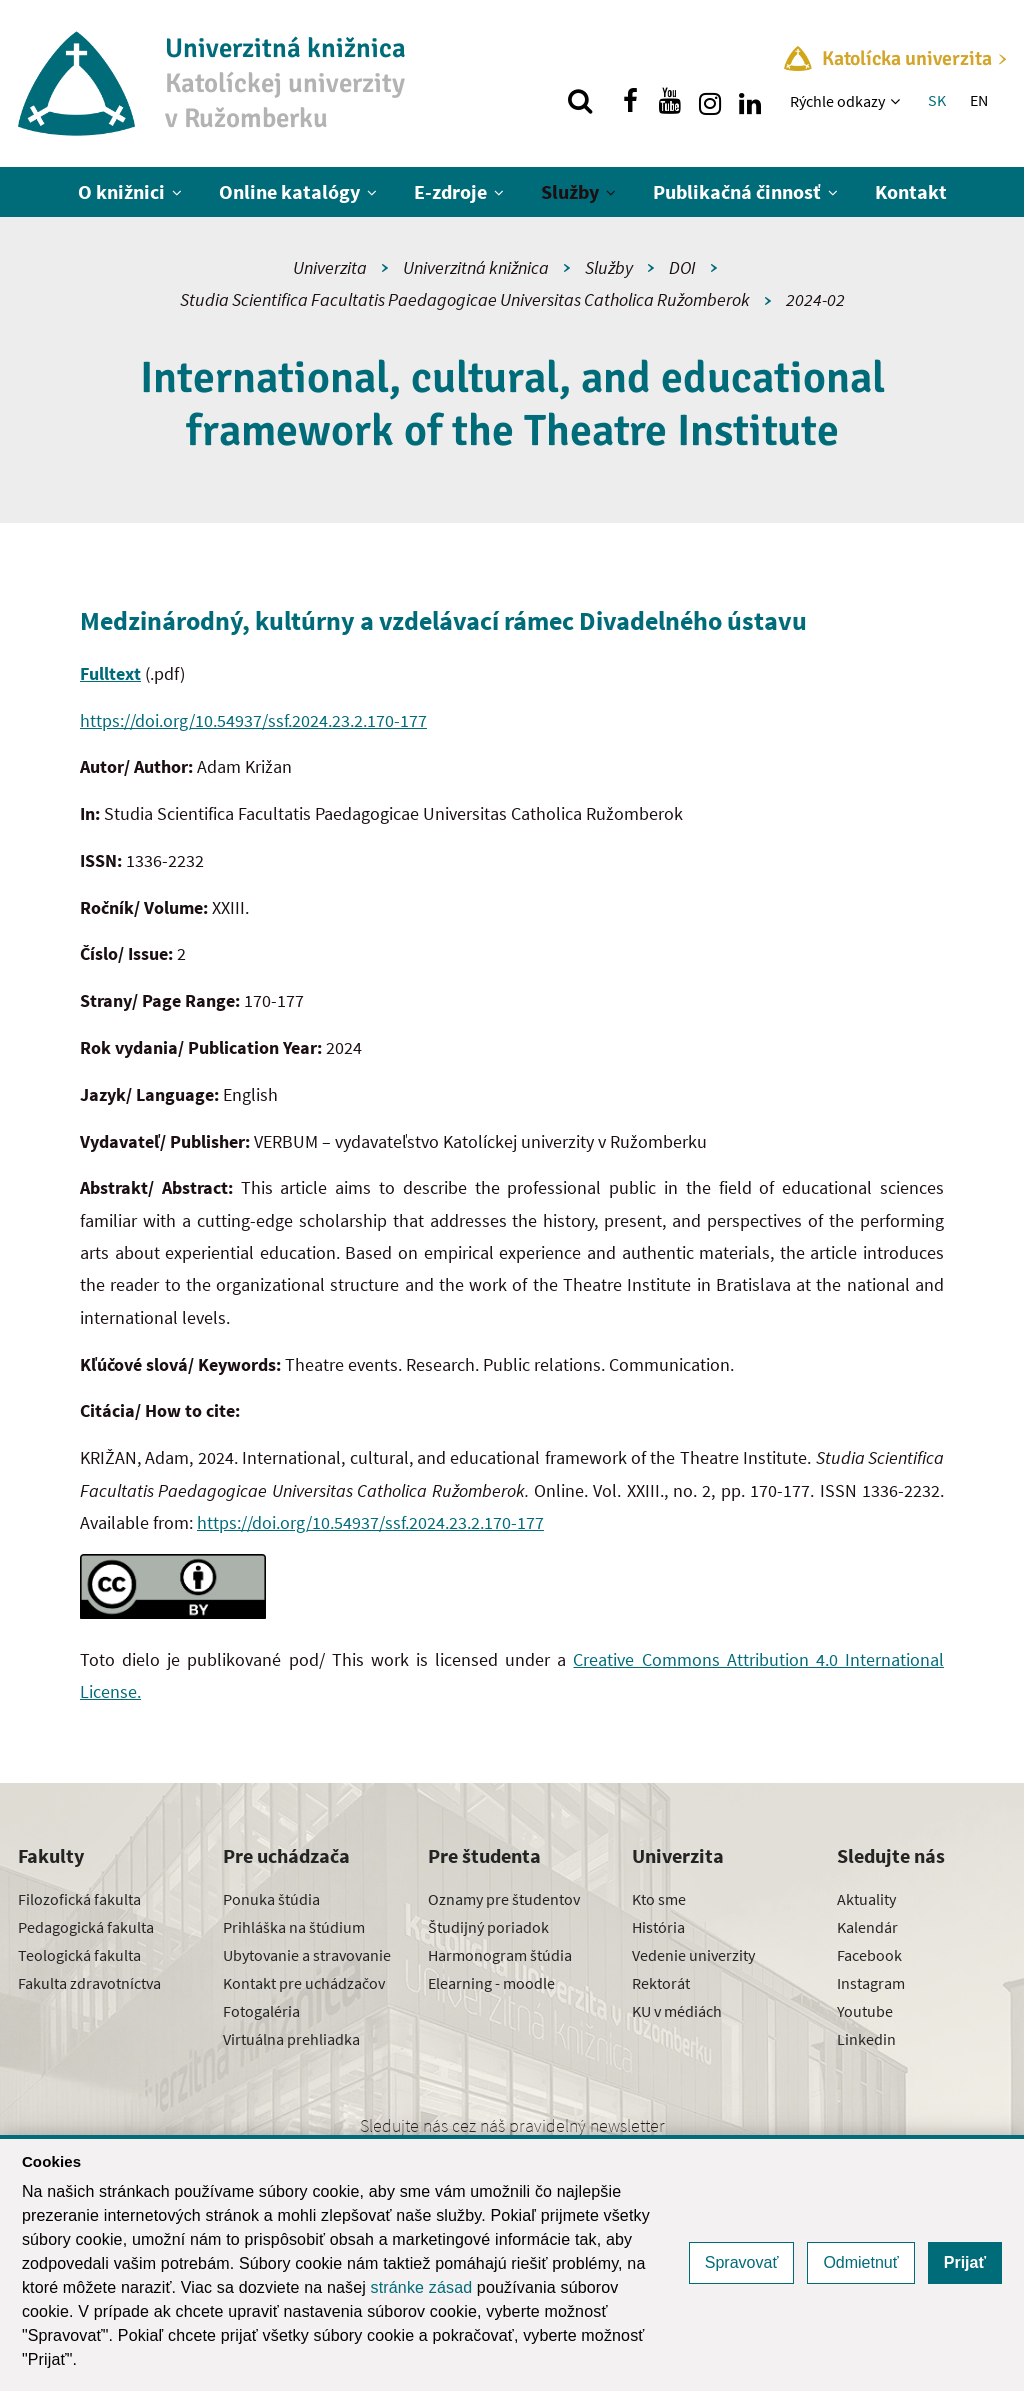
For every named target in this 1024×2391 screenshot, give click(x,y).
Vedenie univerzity (693, 1955)
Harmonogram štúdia (500, 1955)
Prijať (965, 2262)
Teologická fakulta (79, 1955)
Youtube (865, 2011)
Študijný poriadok (488, 1927)
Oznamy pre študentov (504, 1899)
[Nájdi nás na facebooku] (630, 101)
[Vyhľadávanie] (580, 101)
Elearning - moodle (491, 1983)
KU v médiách (677, 2011)
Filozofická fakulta (79, 1899)
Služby (570, 191)
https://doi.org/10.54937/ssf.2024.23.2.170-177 (253, 720)
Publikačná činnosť (737, 191)
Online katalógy (289, 191)
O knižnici (121, 191)
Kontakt (911, 191)
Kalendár (867, 1927)
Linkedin (866, 2039)
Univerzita (330, 267)
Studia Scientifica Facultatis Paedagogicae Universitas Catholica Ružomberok (465, 299)
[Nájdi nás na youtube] (670, 101)
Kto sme (659, 1899)
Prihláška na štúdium (294, 1927)
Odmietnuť (860, 2262)
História (658, 1927)
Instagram (871, 1983)
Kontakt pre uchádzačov (304, 1983)
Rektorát (661, 1983)
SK (937, 100)
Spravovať (742, 2262)
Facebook (869, 1955)
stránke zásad (422, 2287)
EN (979, 100)
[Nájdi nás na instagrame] (710, 101)
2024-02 (815, 299)
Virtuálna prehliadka (291, 2039)
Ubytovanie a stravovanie (307, 1955)
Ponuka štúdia (271, 1899)
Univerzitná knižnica (476, 267)
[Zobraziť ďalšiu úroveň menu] (897, 101)
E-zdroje (450, 191)
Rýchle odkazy (837, 101)
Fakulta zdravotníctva (89, 1983)
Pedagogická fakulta (86, 1927)
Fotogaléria (261, 2011)
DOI (682, 267)
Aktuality (866, 1899)
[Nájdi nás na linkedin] (750, 101)
